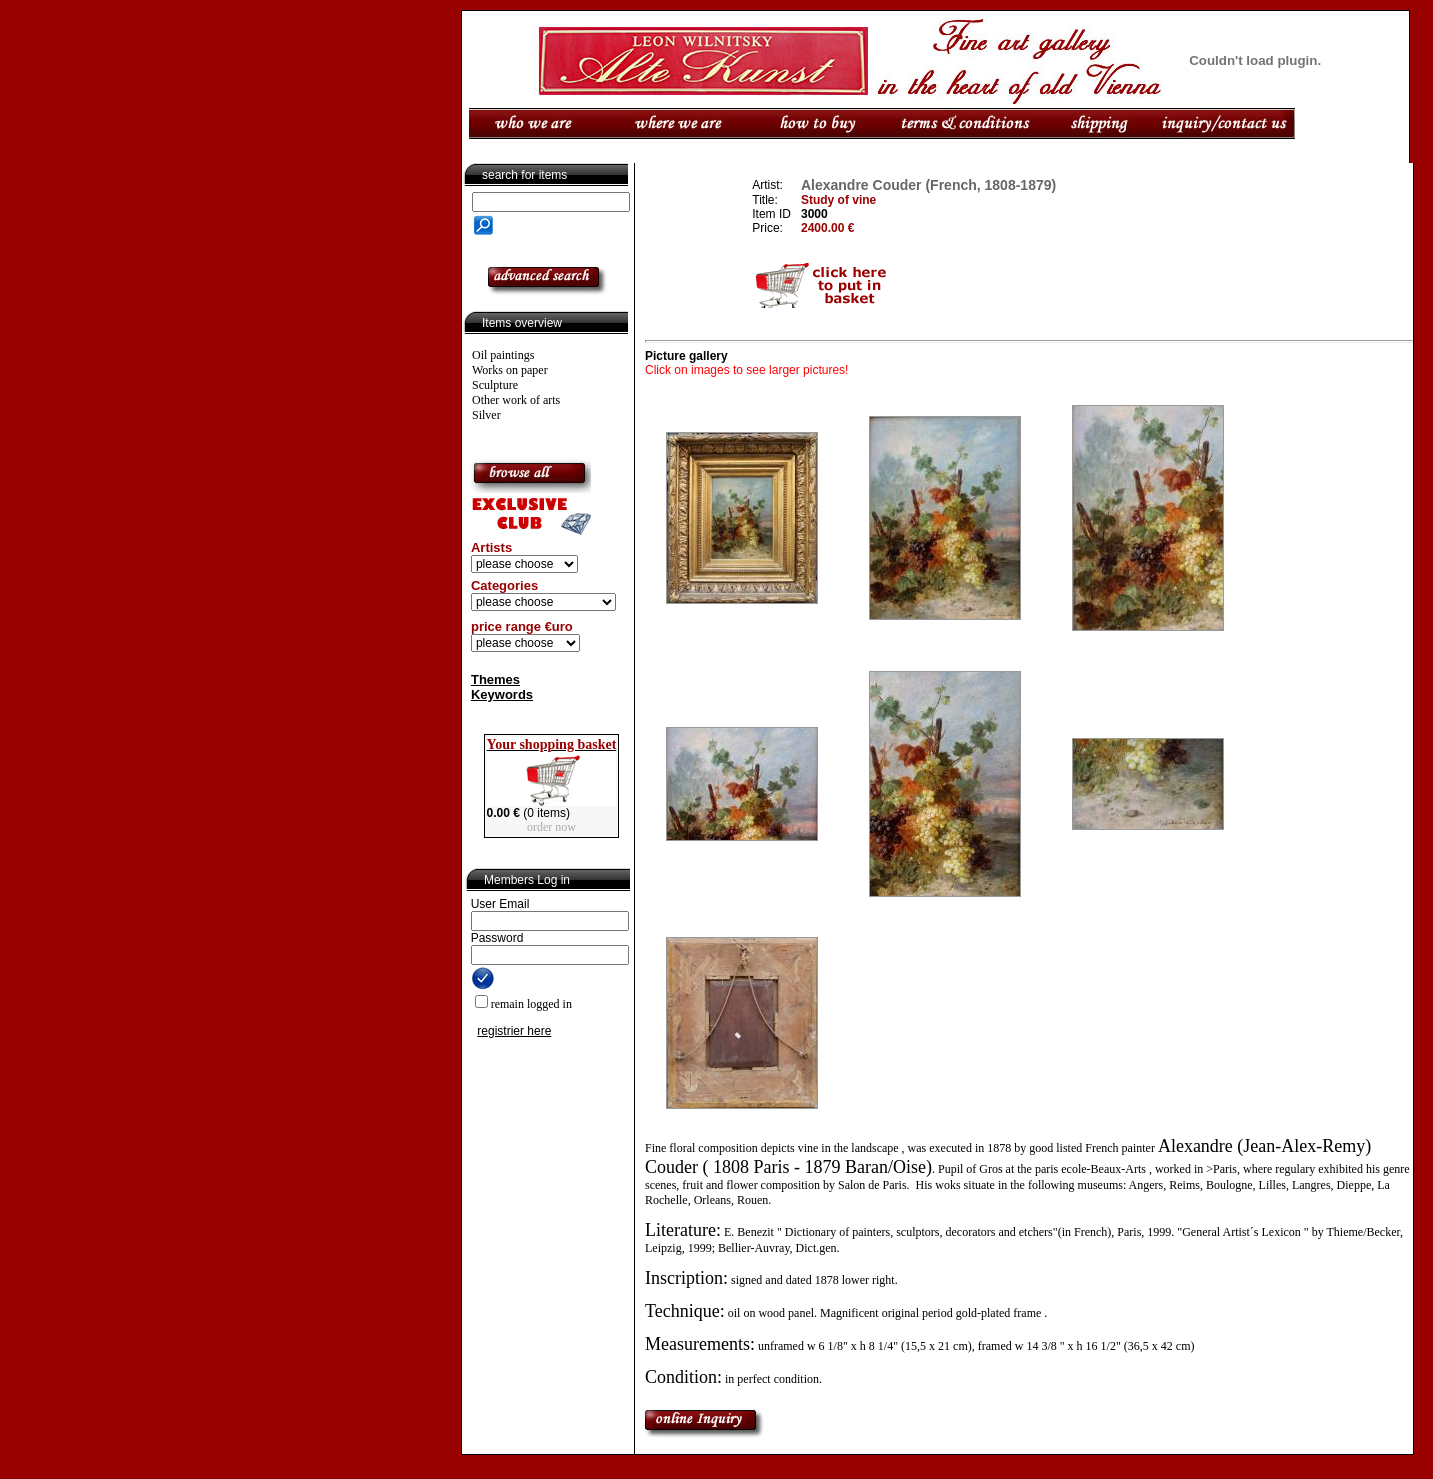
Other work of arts (516, 400)
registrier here (514, 1031)
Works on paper (510, 370)
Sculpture (495, 385)
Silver (486, 415)
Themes (495, 679)
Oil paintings (503, 355)
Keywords (502, 694)
